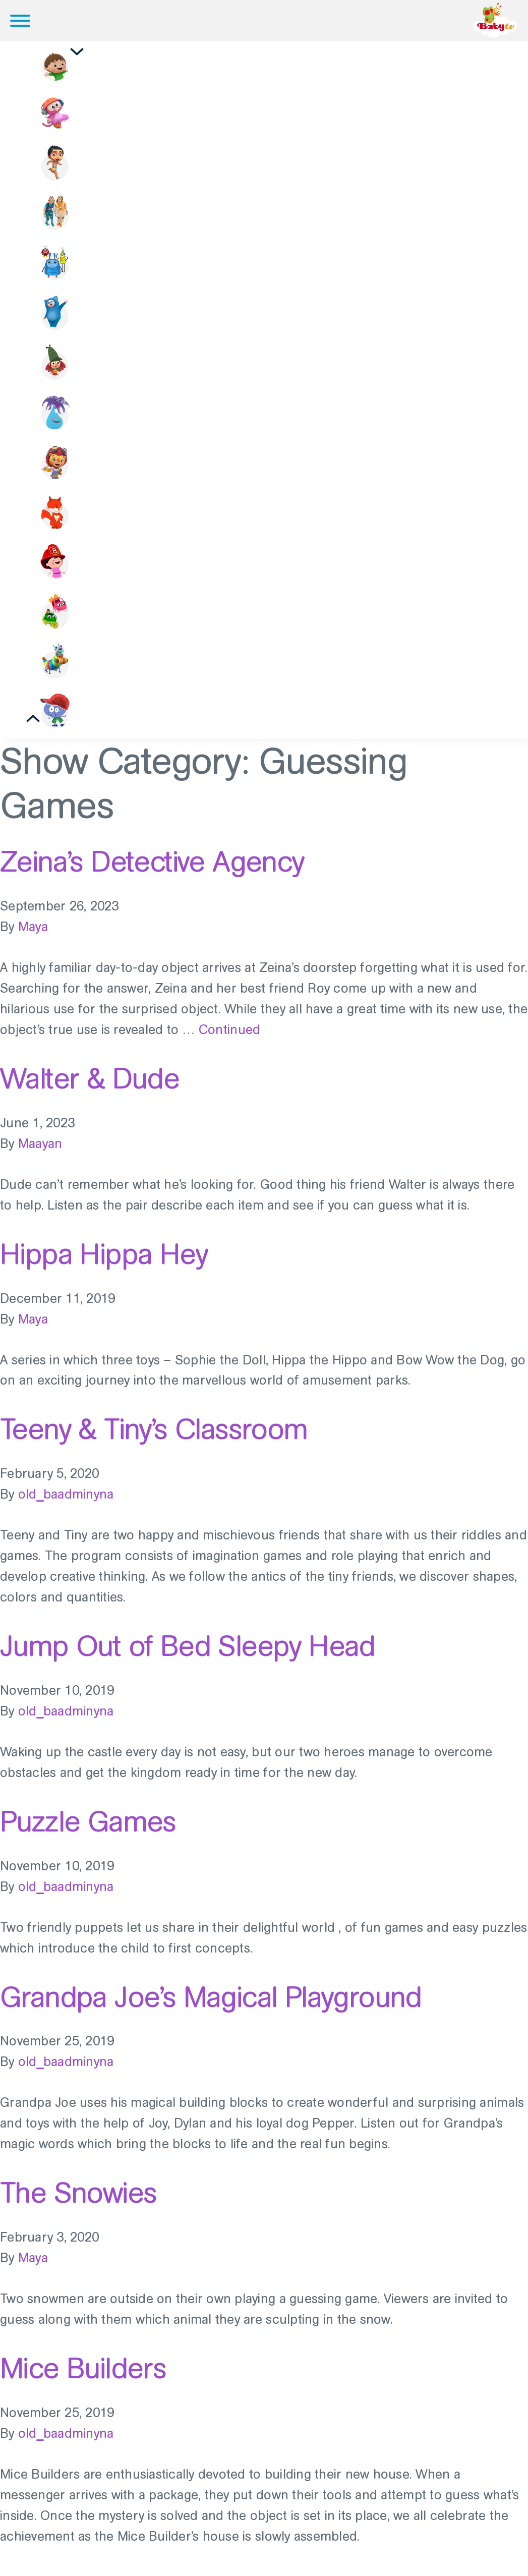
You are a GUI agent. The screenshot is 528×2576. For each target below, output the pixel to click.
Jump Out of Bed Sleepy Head (187, 1654)
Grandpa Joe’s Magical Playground (211, 2005)
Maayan (40, 1152)
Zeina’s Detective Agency (152, 870)
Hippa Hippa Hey (103, 1262)
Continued (229, 1038)
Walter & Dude (89, 1087)
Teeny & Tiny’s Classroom (154, 1438)
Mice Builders (83, 2376)
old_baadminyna (66, 1503)
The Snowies (78, 2201)
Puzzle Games (88, 1830)
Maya (33, 936)
